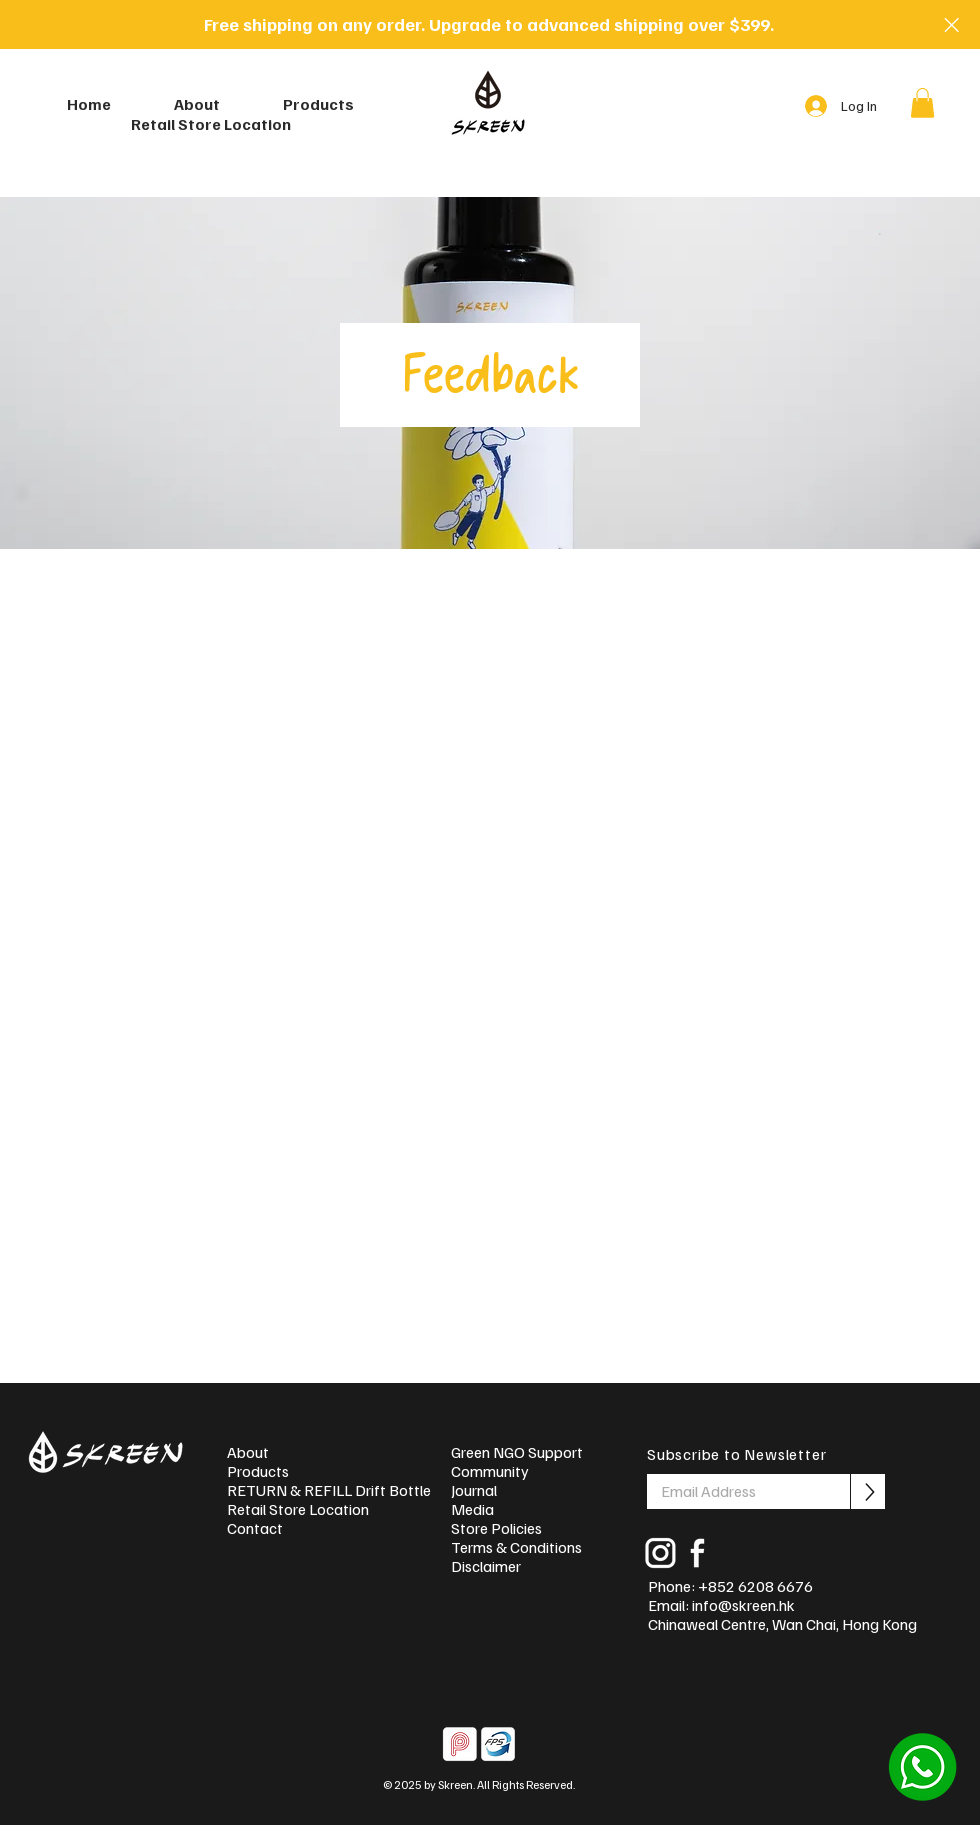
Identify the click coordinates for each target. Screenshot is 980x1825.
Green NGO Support (517, 1452)
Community (490, 1471)
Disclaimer (486, 1566)
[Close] (951, 25)
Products (258, 1471)
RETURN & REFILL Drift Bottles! (320, 1490)
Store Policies (496, 1528)
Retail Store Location (298, 1509)
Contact (255, 1528)
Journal (474, 1490)
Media (472, 1509)
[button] (922, 103)
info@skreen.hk (743, 1605)
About (248, 1452)
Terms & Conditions (516, 1547)
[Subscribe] (868, 1491)
